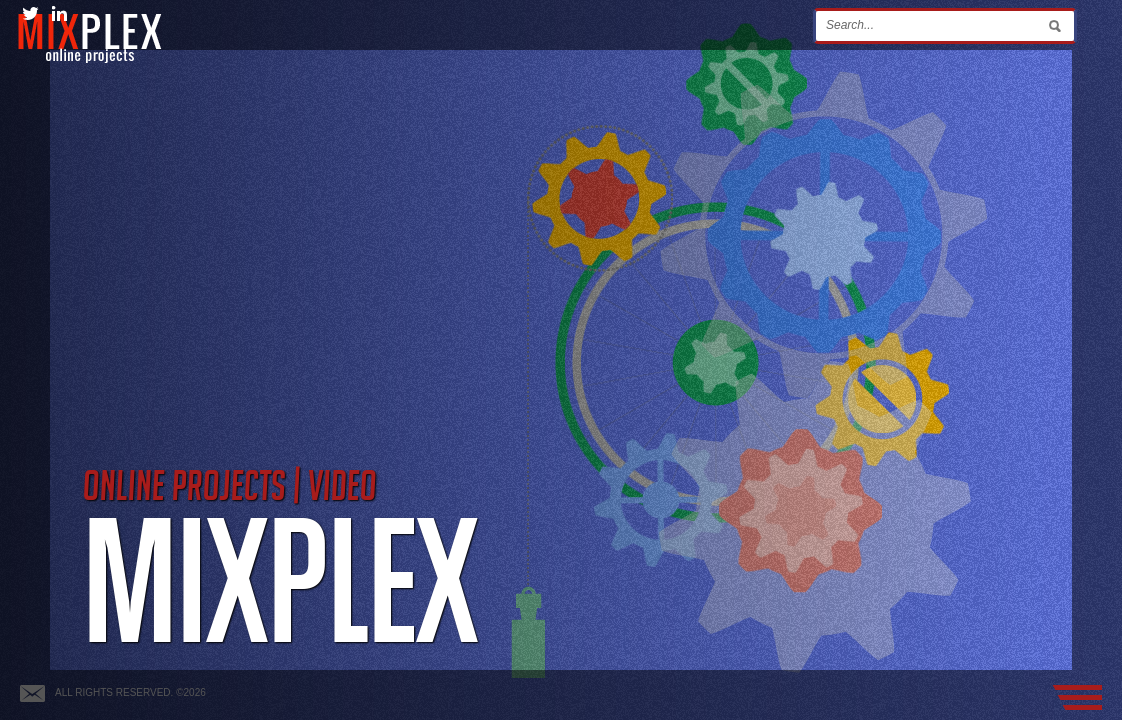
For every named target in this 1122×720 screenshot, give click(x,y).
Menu (1077, 697)
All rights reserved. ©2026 (130, 692)
